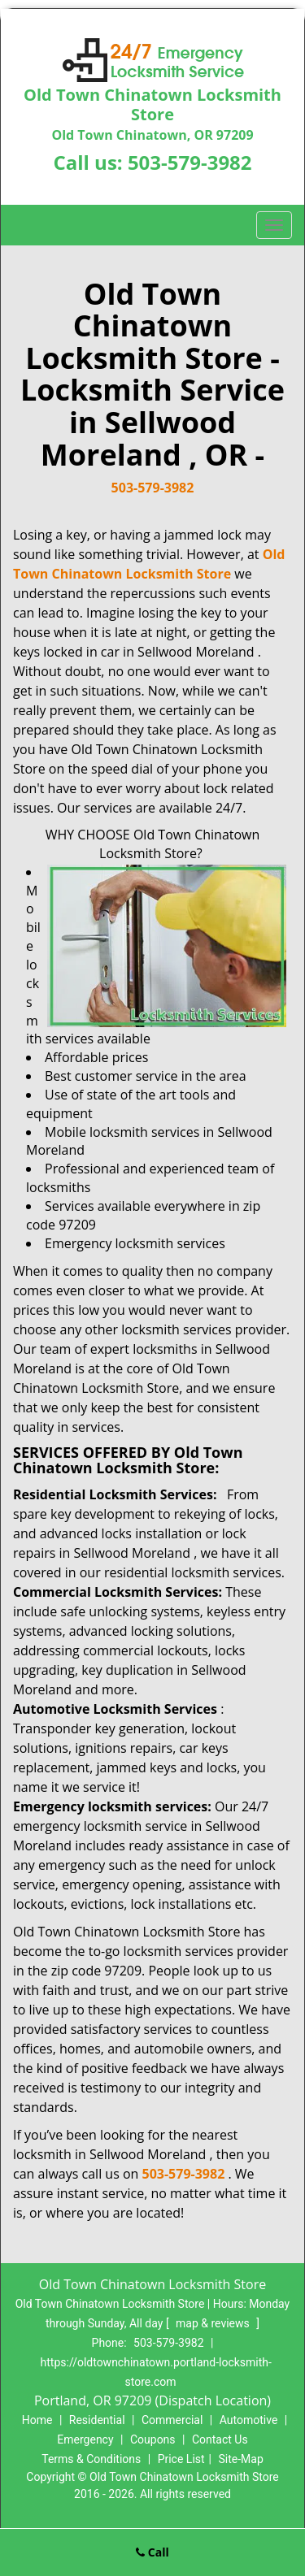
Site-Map (241, 2458)
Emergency (85, 2439)
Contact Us (220, 2439)
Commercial (172, 2419)
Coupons (153, 2439)
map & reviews (214, 2323)
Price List (181, 2458)
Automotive (249, 2419)
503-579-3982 (190, 162)
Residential (97, 2419)
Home (37, 2419)
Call (152, 2552)
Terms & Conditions (91, 2458)
